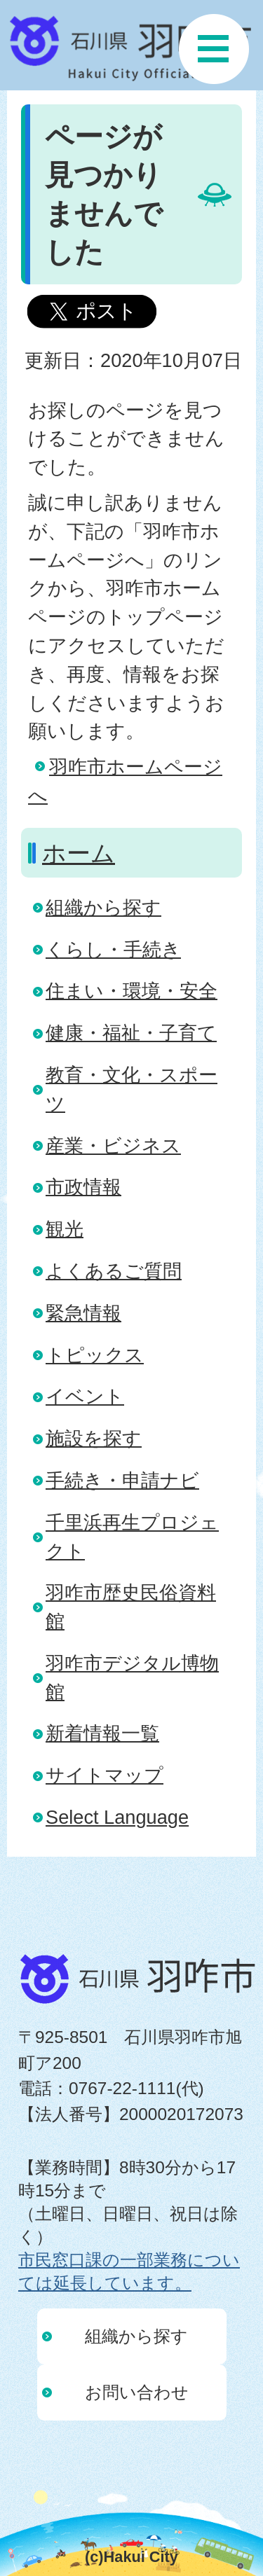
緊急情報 (83, 1313)
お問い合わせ (137, 2392)
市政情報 (83, 1187)
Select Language (117, 1817)
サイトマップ (104, 1775)
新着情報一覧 (102, 1733)
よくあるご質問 (114, 1271)
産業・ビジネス (113, 1145)
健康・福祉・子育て (131, 1033)
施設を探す (94, 1438)
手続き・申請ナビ (122, 1480)
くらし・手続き (113, 949)
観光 (64, 1229)
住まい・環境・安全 (131, 991)
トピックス (95, 1355)
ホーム (78, 853)
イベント (85, 1396)
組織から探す (103, 907)
